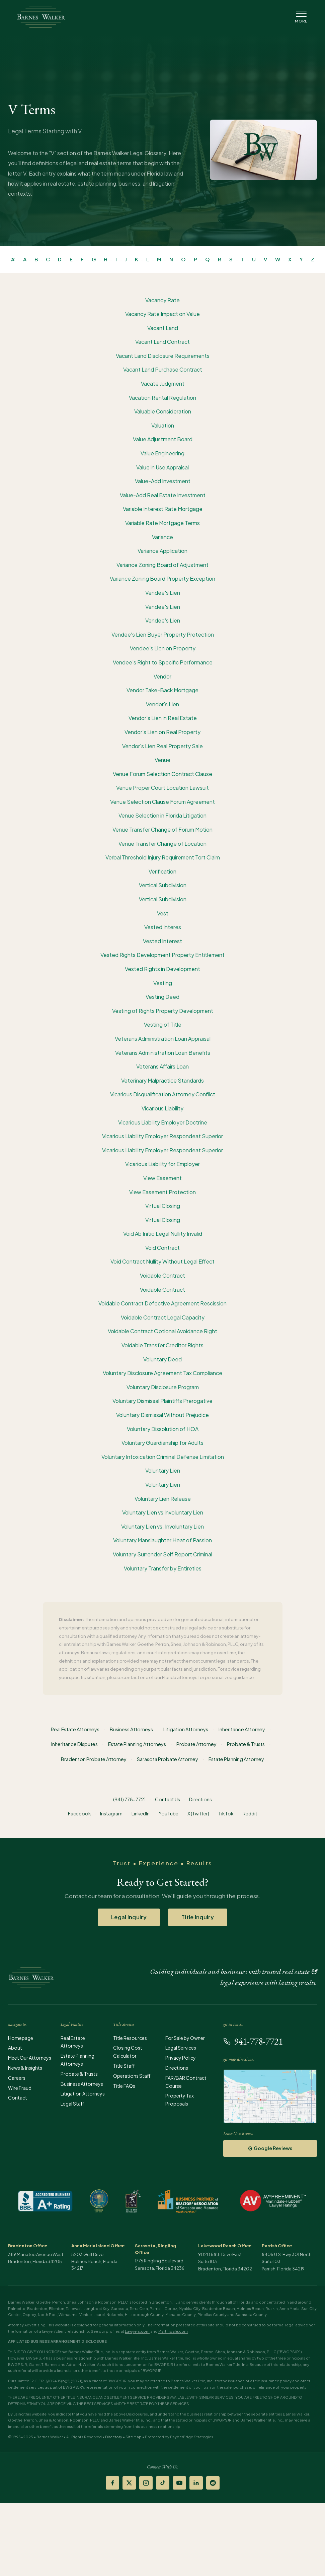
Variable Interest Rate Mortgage (162, 508)
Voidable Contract (162, 1275)
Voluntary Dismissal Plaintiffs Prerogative (162, 1400)
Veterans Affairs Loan (162, 1066)
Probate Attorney (196, 1744)
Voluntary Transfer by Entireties (162, 1568)
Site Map (134, 2437)
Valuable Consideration (162, 411)
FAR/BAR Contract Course (186, 2082)
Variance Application (162, 550)
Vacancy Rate (162, 300)
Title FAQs (124, 2086)
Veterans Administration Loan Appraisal (163, 1038)
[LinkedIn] (196, 2483)
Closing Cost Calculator (127, 2052)
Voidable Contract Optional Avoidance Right (162, 1331)
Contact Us (167, 1799)
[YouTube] (179, 2483)
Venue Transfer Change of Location (162, 843)
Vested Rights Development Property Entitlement (162, 954)
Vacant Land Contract (162, 341)
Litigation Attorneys (185, 1729)
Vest (162, 913)
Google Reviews (270, 2148)
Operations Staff (132, 2076)
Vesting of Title (162, 1024)
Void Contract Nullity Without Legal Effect (162, 1261)
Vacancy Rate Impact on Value (162, 313)
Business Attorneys (131, 1729)
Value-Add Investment (162, 481)
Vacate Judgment (162, 383)
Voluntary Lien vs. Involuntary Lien (162, 1526)
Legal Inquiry (129, 1917)
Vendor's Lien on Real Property (162, 731)
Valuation (162, 425)
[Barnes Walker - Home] (41, 16)
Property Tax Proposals (179, 2100)
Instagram (111, 1813)
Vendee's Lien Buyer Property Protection (162, 634)
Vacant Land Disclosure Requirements (163, 355)
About (15, 2048)
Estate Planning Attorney (236, 1759)
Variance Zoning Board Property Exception (162, 578)
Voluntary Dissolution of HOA (162, 1428)
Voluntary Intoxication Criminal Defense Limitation (162, 1456)
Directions (200, 1799)
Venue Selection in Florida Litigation (162, 815)
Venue (162, 759)
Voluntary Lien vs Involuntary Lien (162, 1512)
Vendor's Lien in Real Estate (163, 717)
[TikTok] (162, 2483)
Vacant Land (162, 327)
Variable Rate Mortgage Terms (162, 522)
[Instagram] (146, 2483)
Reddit (250, 1813)
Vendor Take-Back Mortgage (162, 690)
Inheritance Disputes (74, 1744)
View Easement (162, 1177)
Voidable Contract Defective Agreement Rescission (162, 1303)
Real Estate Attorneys (75, 1729)
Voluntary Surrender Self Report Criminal (162, 1554)
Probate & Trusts (246, 1744)
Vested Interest (162, 941)
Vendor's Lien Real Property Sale (162, 746)
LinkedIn (141, 1813)
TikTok (226, 1813)
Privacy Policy (180, 2058)
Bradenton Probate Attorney (94, 1759)
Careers (16, 2078)
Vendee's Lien (162, 592)
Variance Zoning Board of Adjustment (162, 564)
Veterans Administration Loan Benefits (162, 1052)
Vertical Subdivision (162, 885)
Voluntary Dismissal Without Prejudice (162, 1414)
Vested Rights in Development (162, 968)
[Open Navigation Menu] (301, 17)
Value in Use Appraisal (162, 467)
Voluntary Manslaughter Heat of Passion (162, 1540)
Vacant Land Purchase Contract (162, 369)
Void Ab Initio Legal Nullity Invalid (162, 1233)
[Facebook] (112, 2483)
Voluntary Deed (162, 1359)
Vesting (162, 982)
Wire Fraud (19, 2088)
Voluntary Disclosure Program (163, 1387)
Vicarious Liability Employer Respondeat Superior (162, 1136)
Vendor (162, 676)
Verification (162, 871)
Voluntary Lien (162, 1470)
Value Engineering (162, 453)
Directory (113, 2437)
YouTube (168, 1813)
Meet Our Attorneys (29, 2058)
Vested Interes (162, 926)
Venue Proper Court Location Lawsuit (162, 787)
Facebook (79, 1813)
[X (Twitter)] (129, 2483)
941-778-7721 (253, 2041)
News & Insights (25, 2068)
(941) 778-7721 (129, 1799)
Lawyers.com (137, 2331)
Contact (17, 2098)
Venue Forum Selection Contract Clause (162, 773)
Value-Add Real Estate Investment (163, 495)
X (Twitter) (198, 1813)
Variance (162, 536)
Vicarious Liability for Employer (162, 1163)
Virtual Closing (162, 1205)
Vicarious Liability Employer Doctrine (162, 1122)
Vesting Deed (162, 996)
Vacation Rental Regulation (162, 397)
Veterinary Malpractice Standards (162, 1080)
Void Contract (162, 1247)
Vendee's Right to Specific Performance (163, 662)
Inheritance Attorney (242, 1729)
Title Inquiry (197, 1917)
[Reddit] (213, 2483)
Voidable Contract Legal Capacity (163, 1317)
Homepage (20, 2038)
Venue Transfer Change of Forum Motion (162, 829)
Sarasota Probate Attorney (167, 1759)
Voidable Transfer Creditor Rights (162, 1345)
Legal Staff (72, 2104)
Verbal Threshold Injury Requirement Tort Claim (162, 857)
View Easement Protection (162, 1192)
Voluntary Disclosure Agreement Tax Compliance (162, 1372)
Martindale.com (173, 2331)
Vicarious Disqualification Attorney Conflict (162, 1094)
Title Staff (124, 2066)
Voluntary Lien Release (163, 1498)
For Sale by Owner (185, 2038)
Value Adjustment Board (162, 439)
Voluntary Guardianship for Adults (162, 1442)
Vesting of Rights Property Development (162, 1010)
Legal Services (180, 2048)
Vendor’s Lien (162, 704)
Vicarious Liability (162, 1108)
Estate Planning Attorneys (137, 1744)
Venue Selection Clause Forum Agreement (162, 801)
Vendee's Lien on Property (162, 648)
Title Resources (130, 2038)
